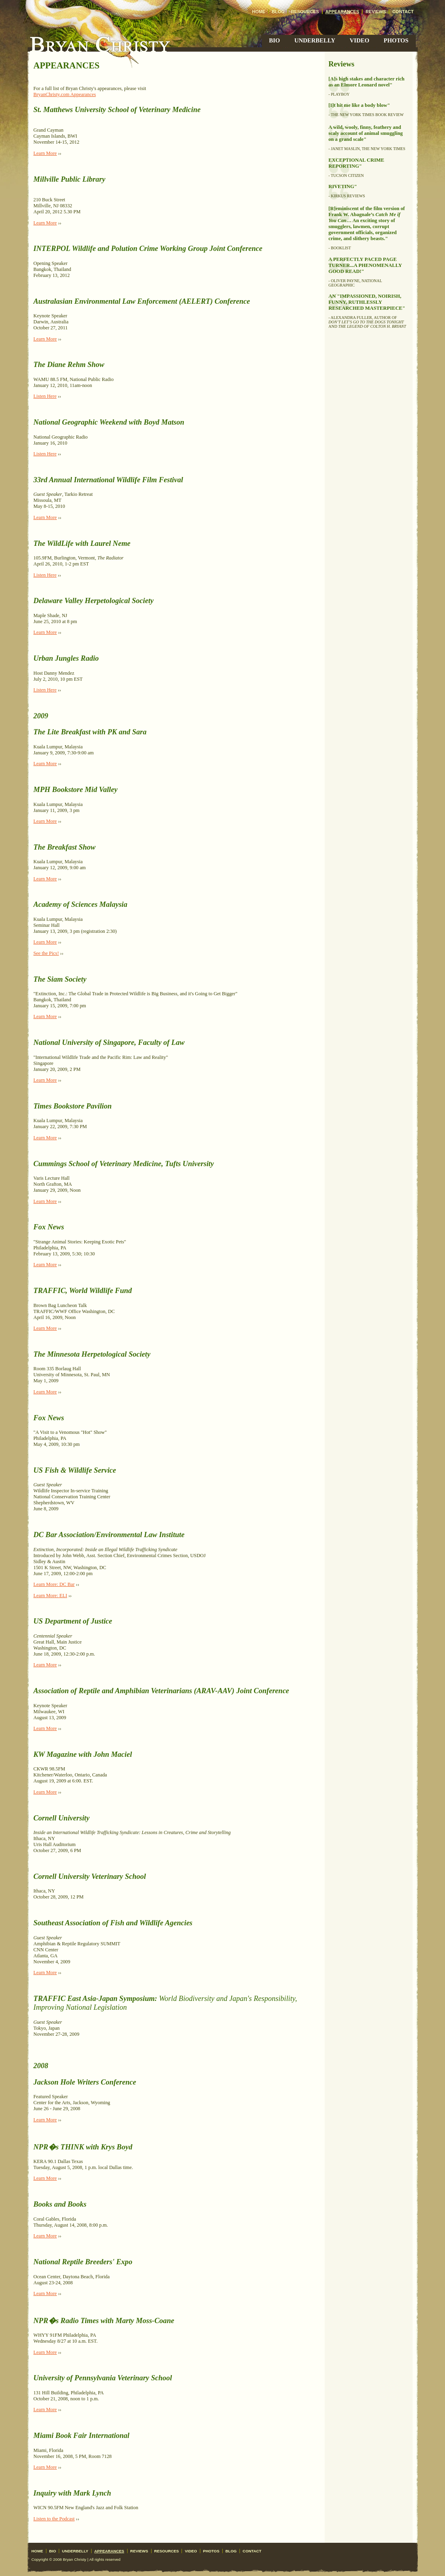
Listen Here (45, 396)
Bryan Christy (100, 44)
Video (359, 40)
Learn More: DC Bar (54, 1584)
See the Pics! (46, 953)
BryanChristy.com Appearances (65, 94)
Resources (305, 11)
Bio (274, 40)
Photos (396, 40)
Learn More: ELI (50, 1595)
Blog (278, 11)
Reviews (375, 11)
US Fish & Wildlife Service (75, 1470)
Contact (402, 11)
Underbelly (314, 40)
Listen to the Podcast (54, 2519)
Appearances (342, 11)
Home (258, 11)
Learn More (45, 153)
